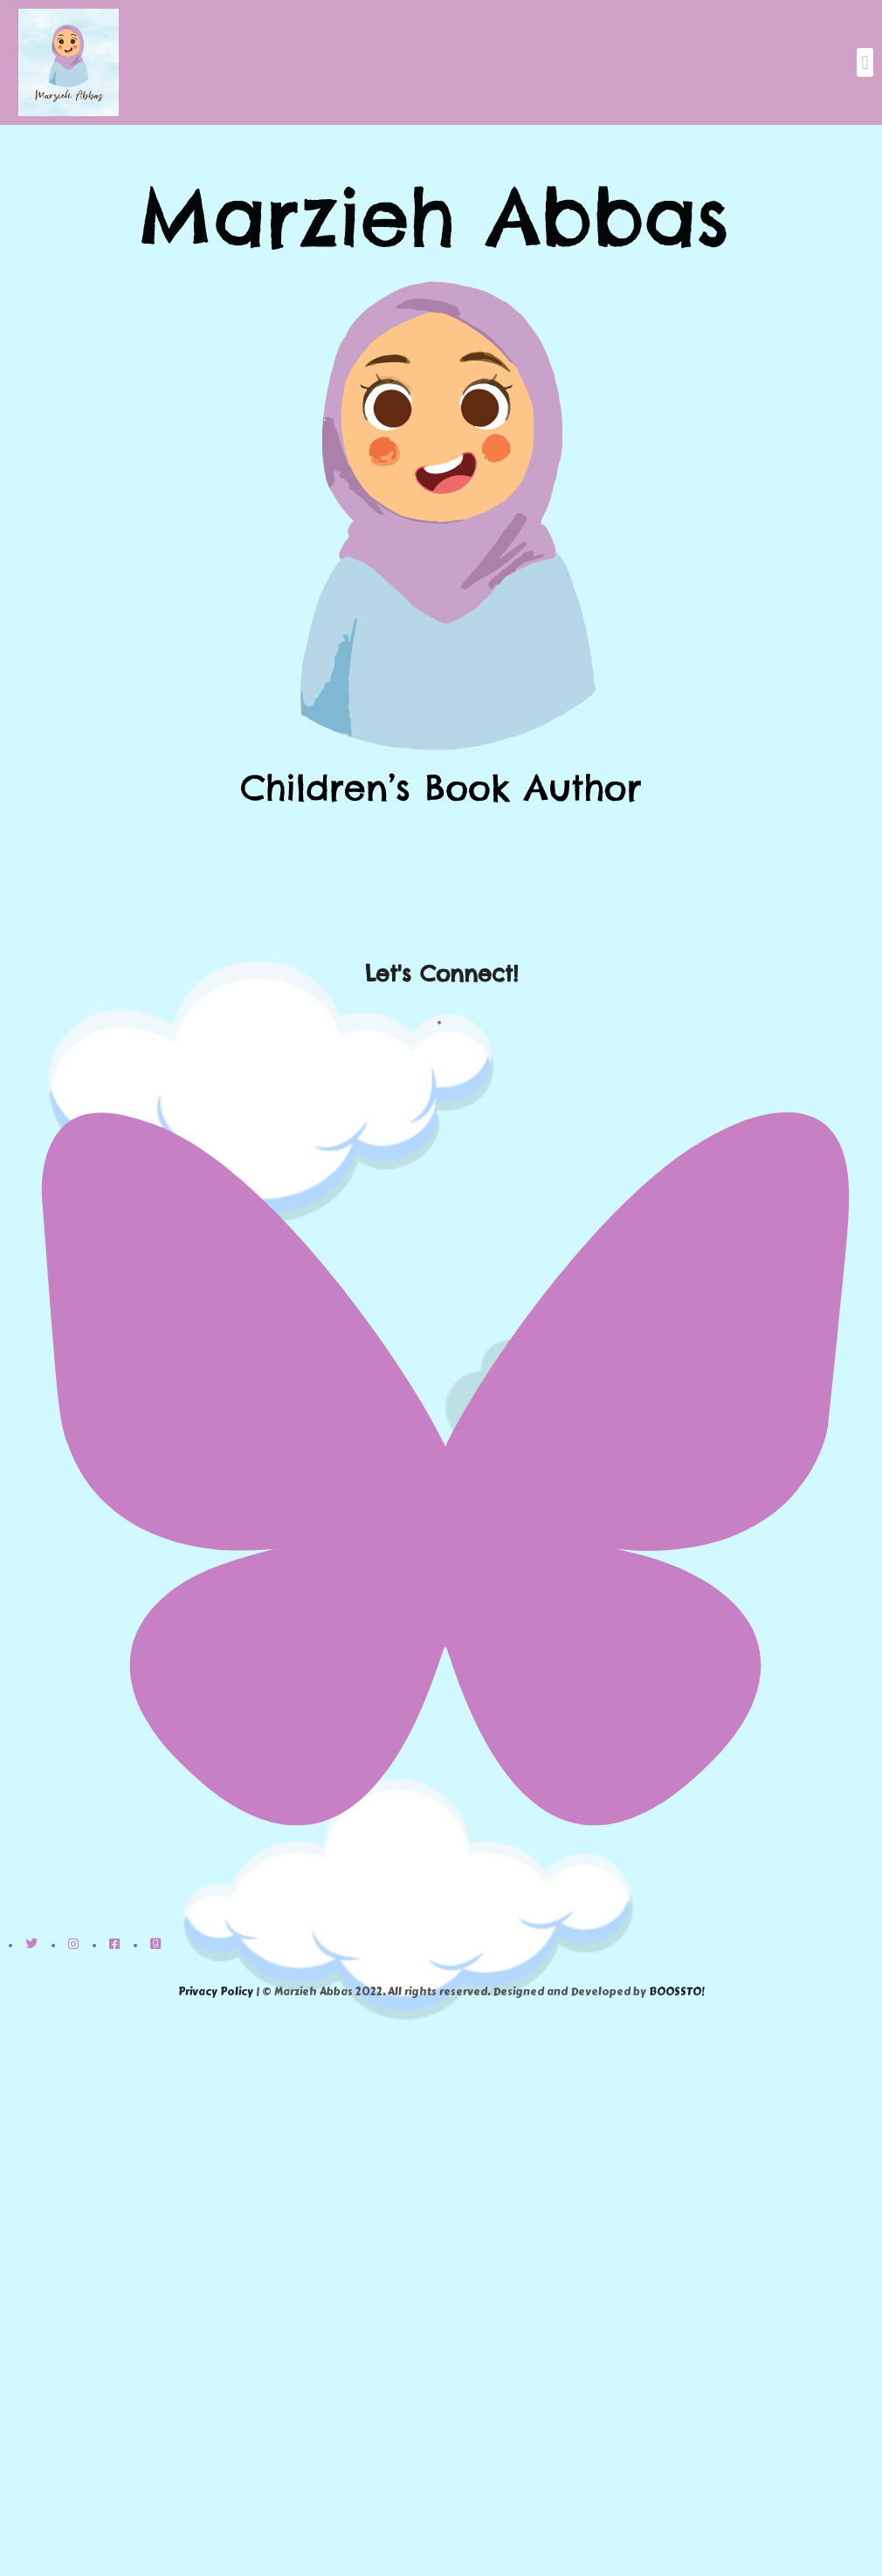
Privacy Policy (215, 1992)
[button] (865, 62)
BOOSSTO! (676, 1992)
